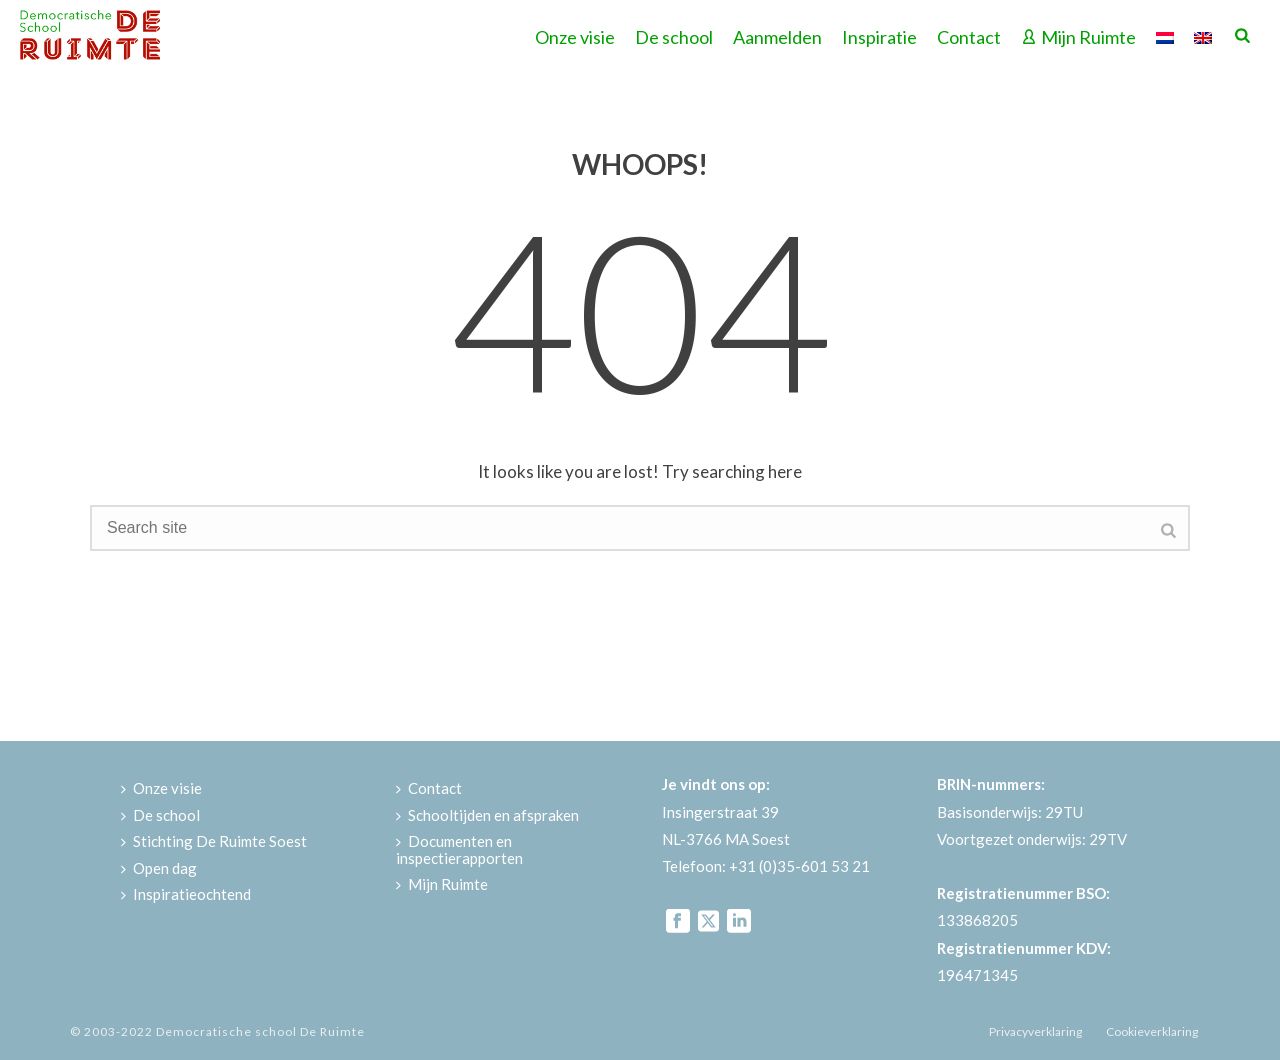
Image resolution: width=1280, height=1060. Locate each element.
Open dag (159, 868)
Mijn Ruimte (1078, 37)
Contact (969, 37)
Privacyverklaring (1035, 1031)
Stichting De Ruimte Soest (214, 841)
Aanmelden (777, 37)
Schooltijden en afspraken (487, 815)
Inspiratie (879, 37)
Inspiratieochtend (186, 894)
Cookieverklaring (1152, 1031)
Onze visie (575, 37)
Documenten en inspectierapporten (459, 849)
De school (674, 37)
